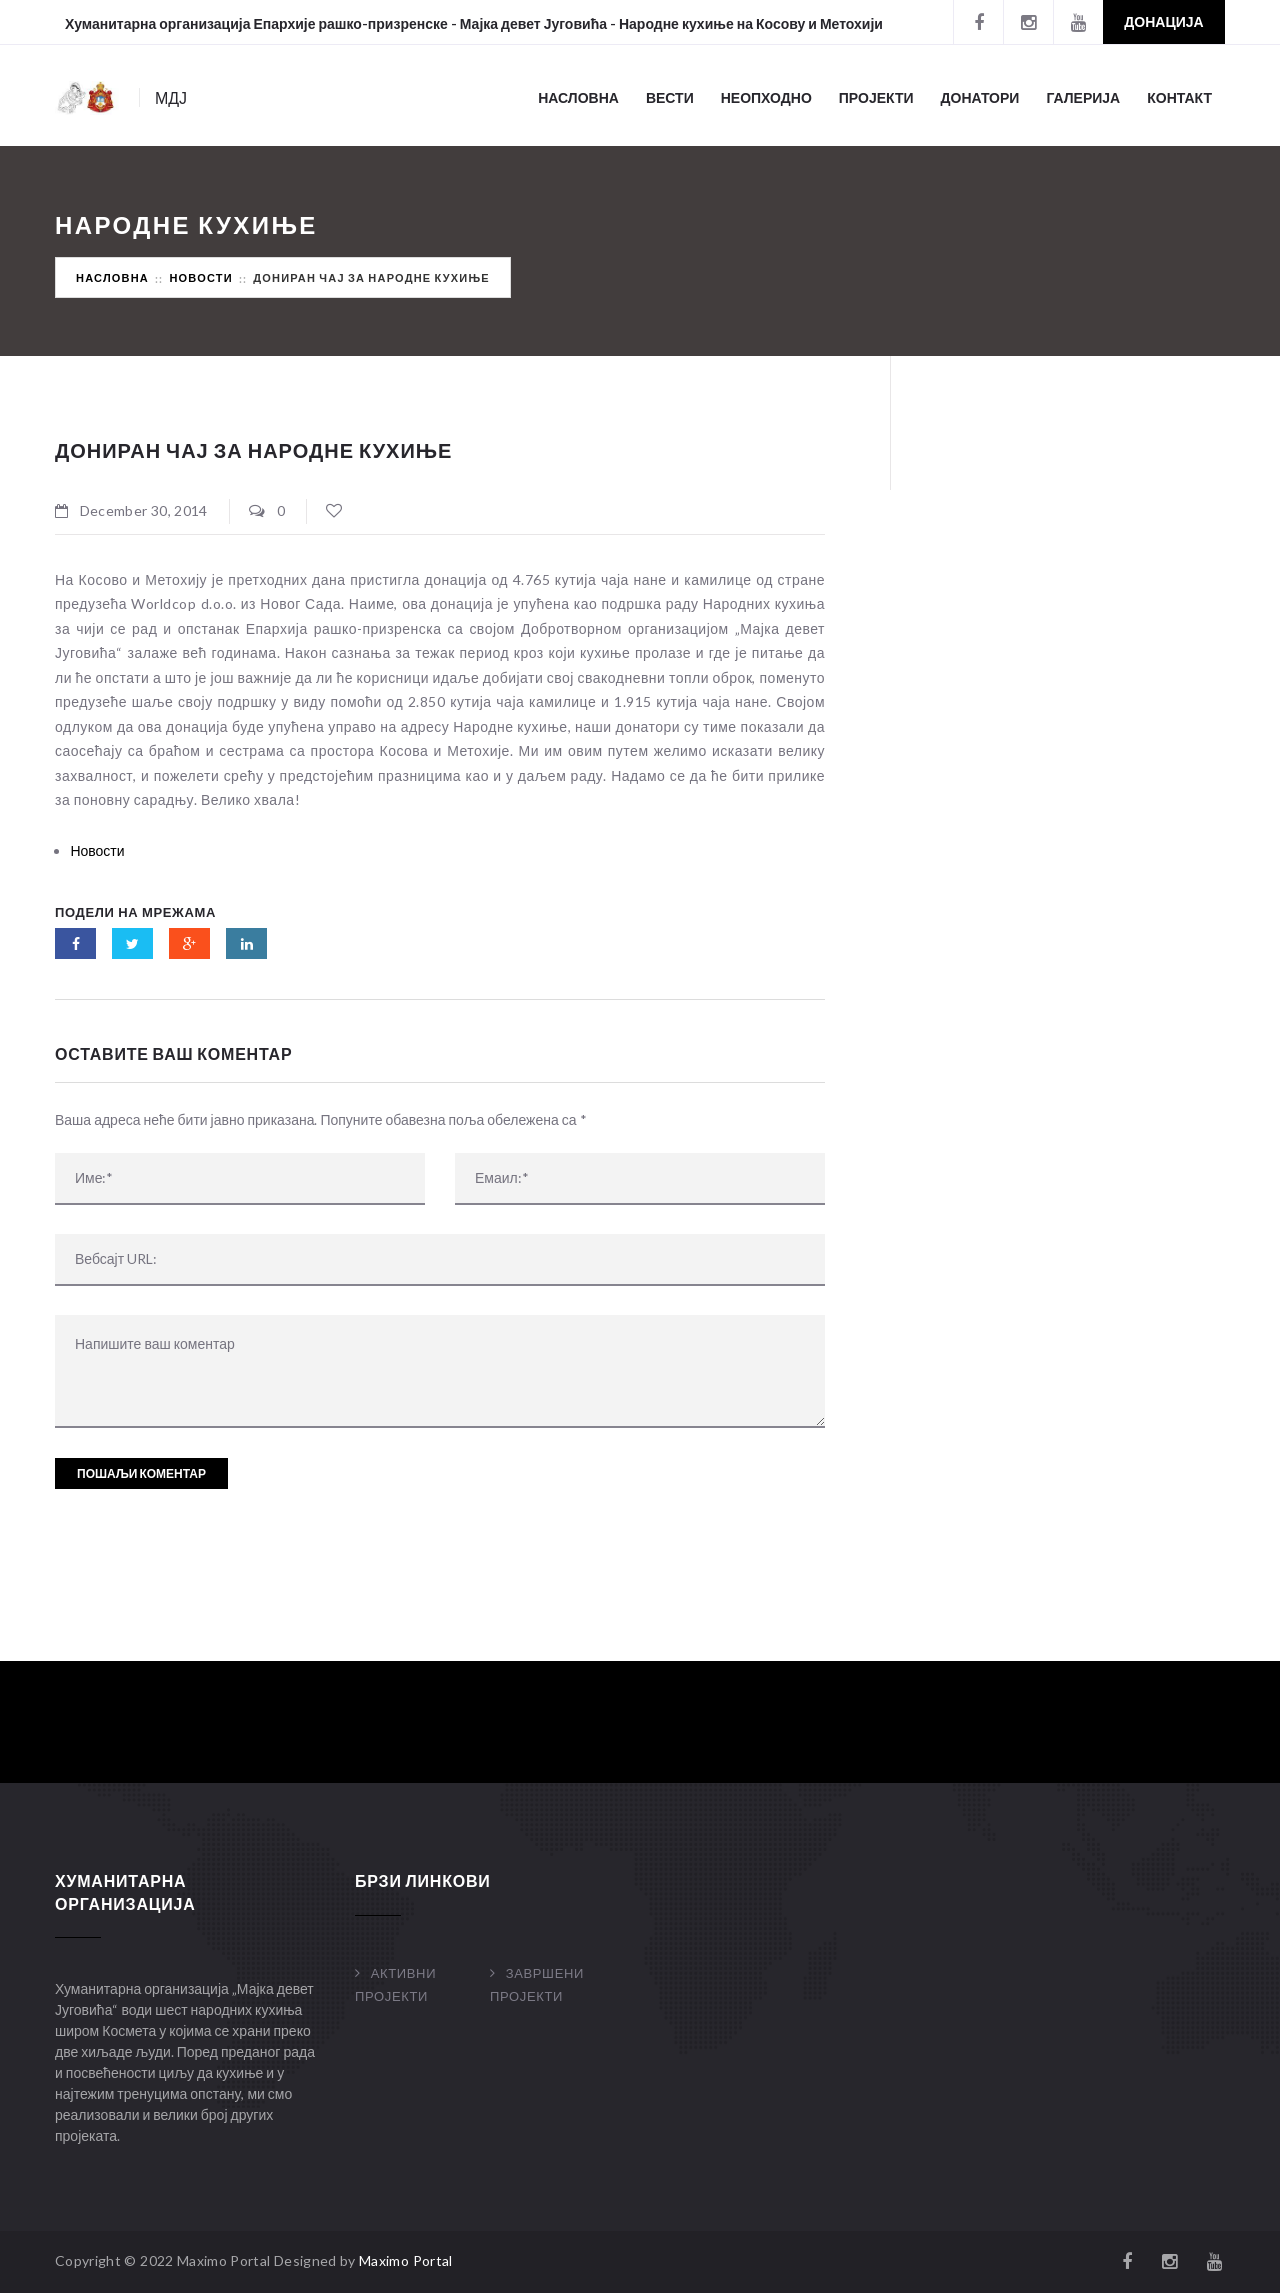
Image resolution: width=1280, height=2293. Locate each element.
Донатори (980, 97)
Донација (1163, 21)
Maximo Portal (406, 2260)
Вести (670, 97)
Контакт (1179, 97)
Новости (200, 277)
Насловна (578, 97)
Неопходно (766, 97)
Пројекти (876, 97)
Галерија (1083, 97)
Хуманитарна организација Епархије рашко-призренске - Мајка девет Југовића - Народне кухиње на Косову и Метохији (474, 23)
